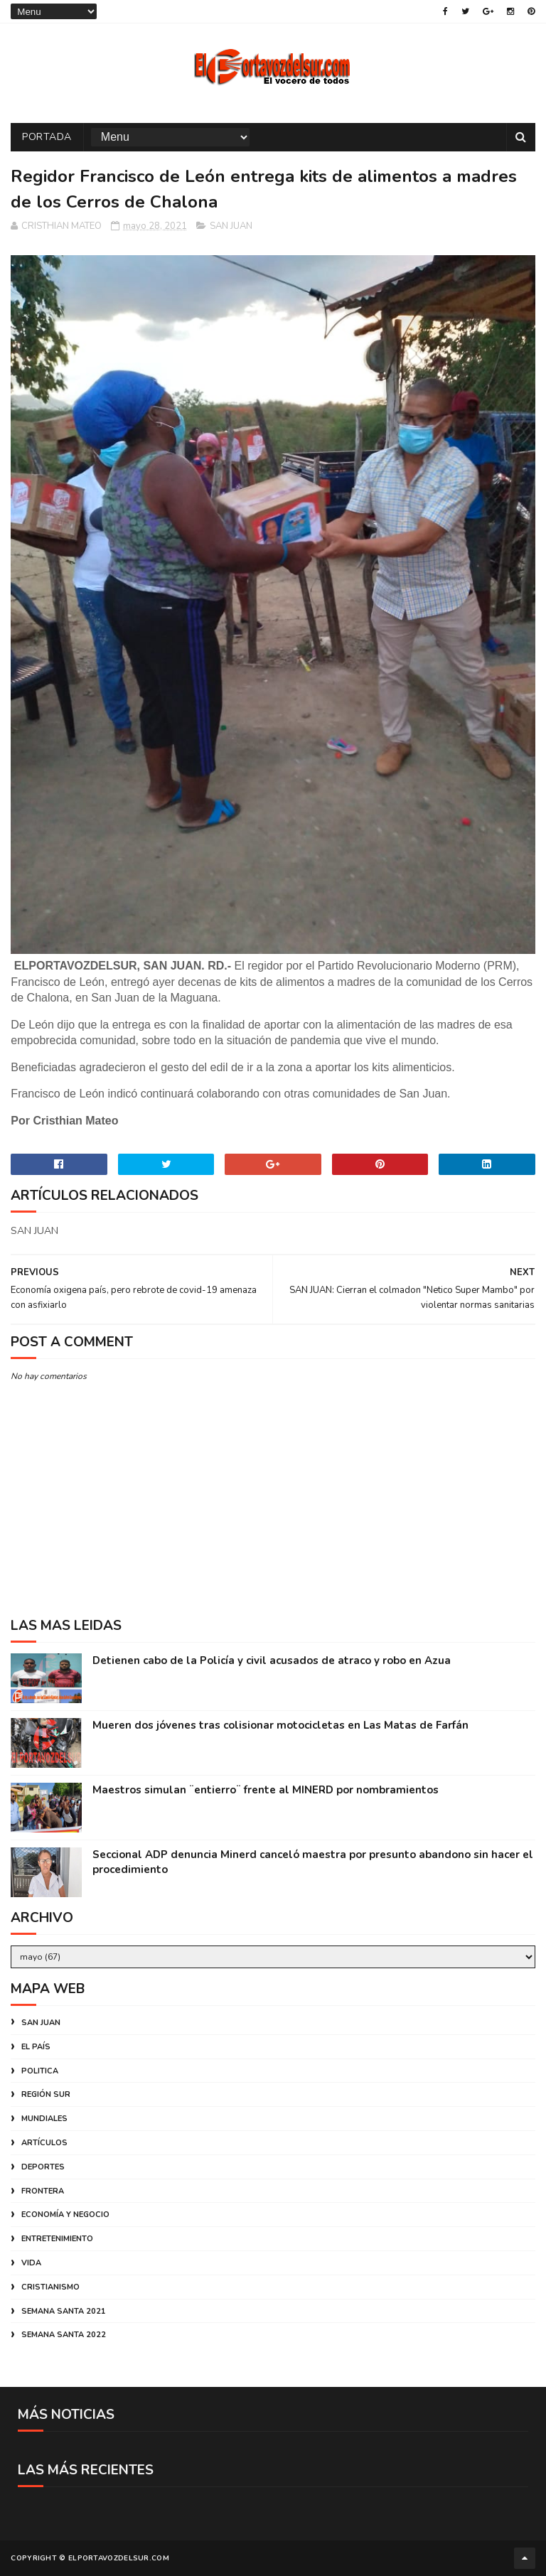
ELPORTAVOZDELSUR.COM (118, 2558)
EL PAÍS (35, 2046)
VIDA (31, 2263)
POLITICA (39, 2071)
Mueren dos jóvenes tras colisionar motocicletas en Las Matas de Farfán (280, 1725)
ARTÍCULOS (44, 2142)
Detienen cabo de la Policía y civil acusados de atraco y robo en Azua (271, 1660)
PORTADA (47, 137)
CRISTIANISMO (50, 2287)
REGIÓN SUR (45, 2094)
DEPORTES (43, 2167)
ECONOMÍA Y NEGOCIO (65, 2214)
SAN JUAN (231, 226)
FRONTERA (42, 2191)
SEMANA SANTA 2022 (63, 2334)
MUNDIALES (44, 2118)
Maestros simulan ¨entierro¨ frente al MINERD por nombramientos (265, 1790)
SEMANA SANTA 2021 (63, 2311)
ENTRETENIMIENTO (57, 2238)
